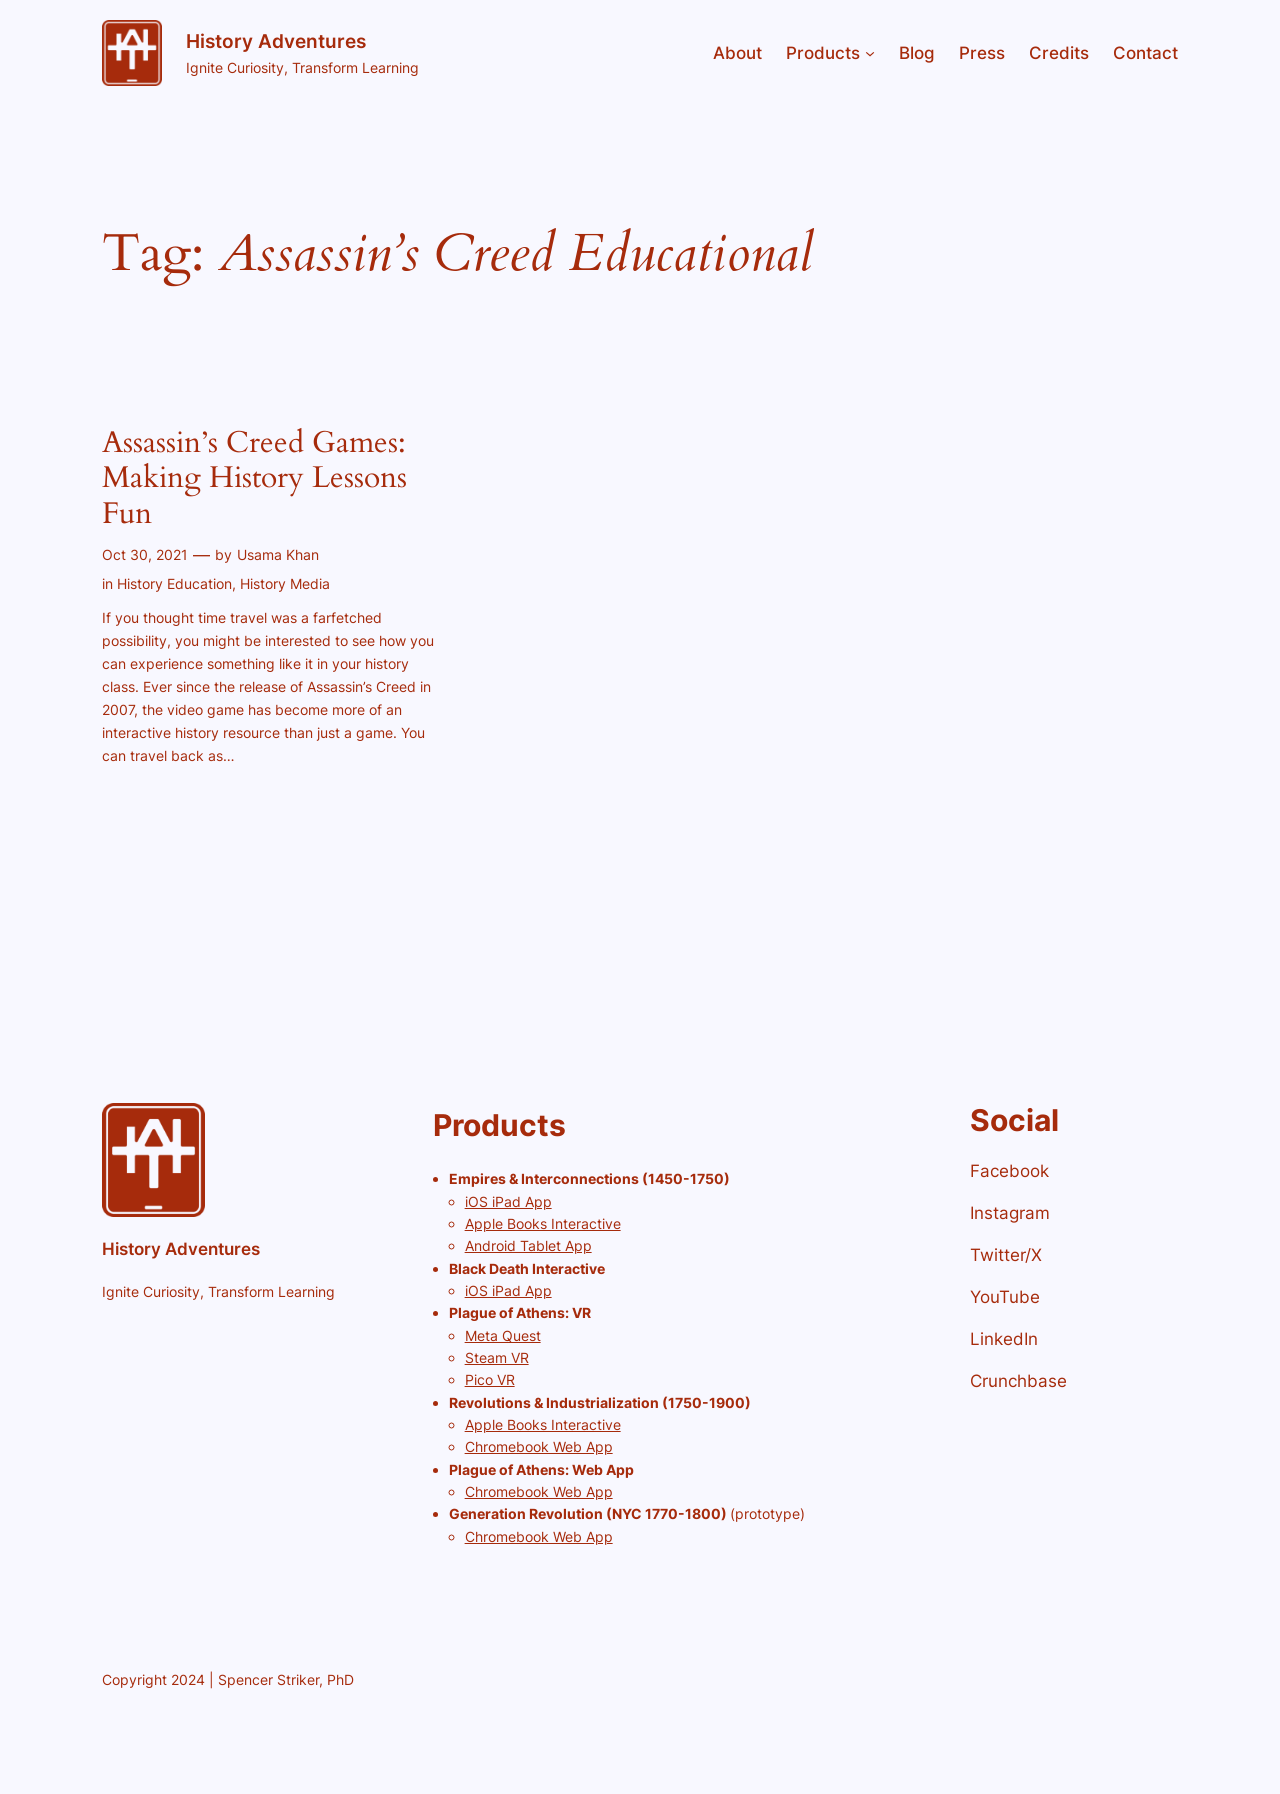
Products (823, 53)
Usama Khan (278, 554)
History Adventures (276, 41)
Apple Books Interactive (543, 1223)
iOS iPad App (508, 1201)
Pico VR (490, 1379)
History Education (174, 583)
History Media (285, 583)
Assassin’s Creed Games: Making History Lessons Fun (254, 479)
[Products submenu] (870, 53)
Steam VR (497, 1357)
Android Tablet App (528, 1245)
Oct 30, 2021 (145, 554)
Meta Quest (503, 1335)
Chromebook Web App (539, 1446)
